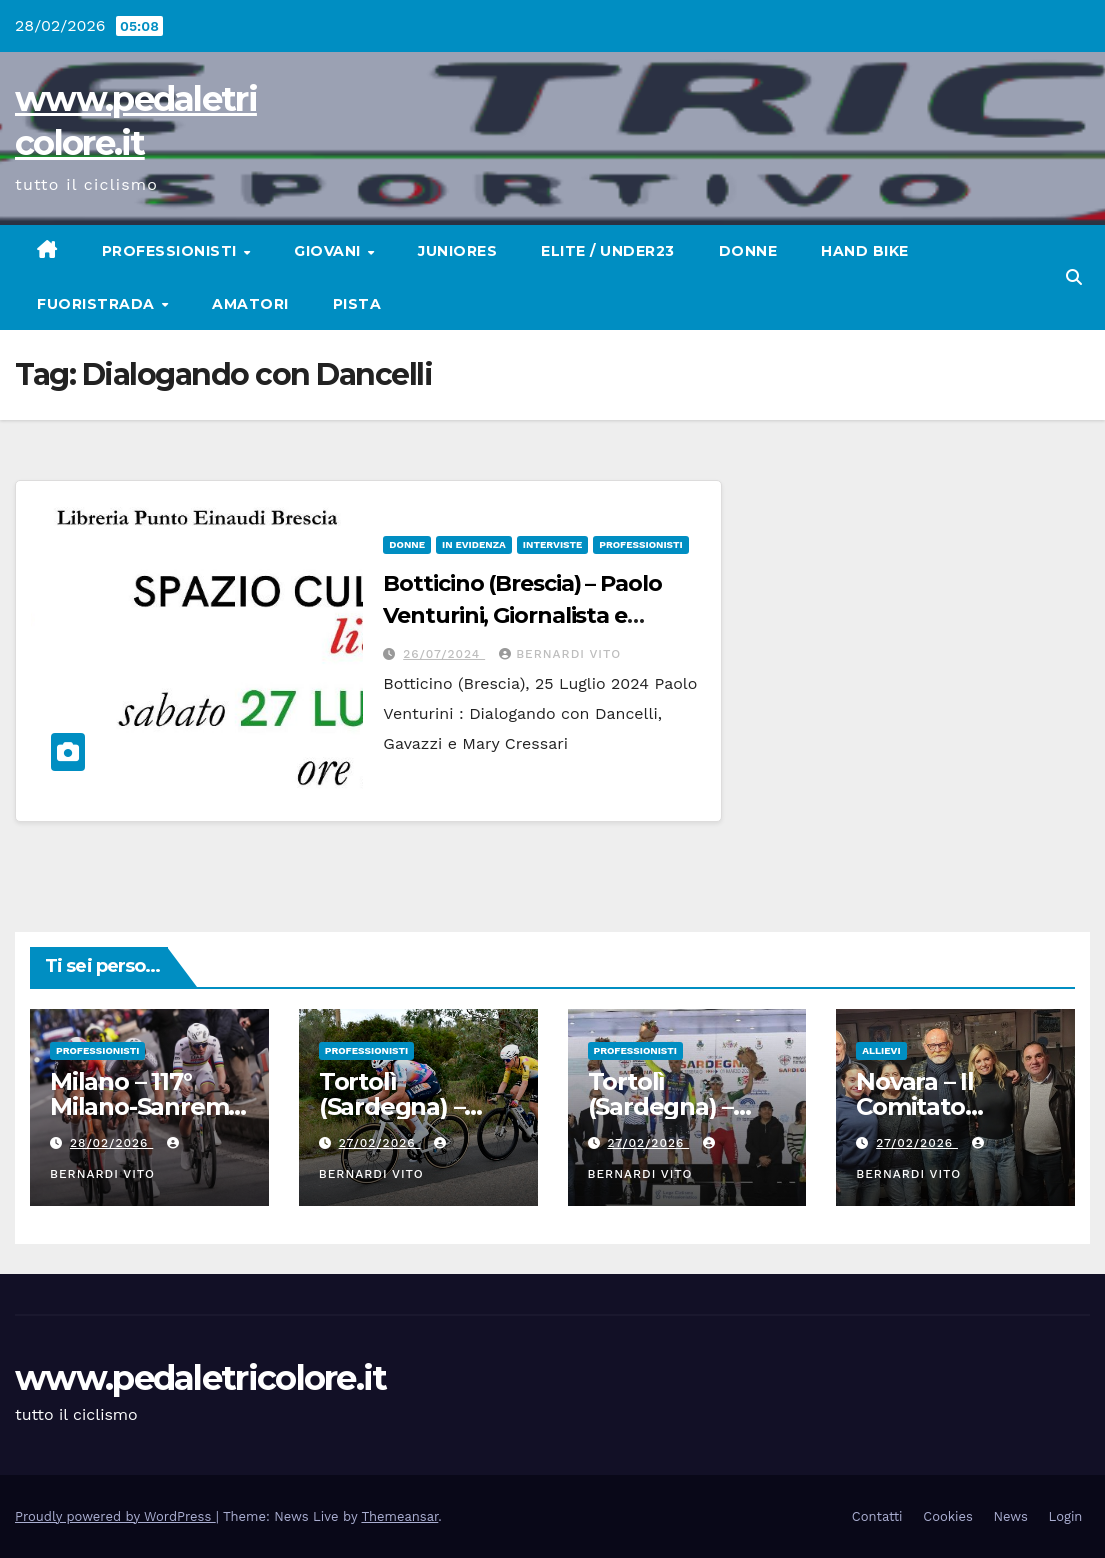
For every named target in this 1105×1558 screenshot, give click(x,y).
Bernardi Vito (560, 654)
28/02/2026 (111, 1143)
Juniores (457, 251)
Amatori (250, 304)
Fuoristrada (98, 304)
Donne (748, 251)
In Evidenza (474, 544)
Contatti (877, 1516)
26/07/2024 (444, 654)
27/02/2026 (380, 1143)
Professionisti (172, 251)
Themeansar (399, 1516)
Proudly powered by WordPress (115, 1516)
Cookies (948, 1516)
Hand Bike (865, 251)
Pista (357, 304)
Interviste (552, 544)
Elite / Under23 (608, 251)
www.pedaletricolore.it (201, 1378)
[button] (1074, 277)
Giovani (329, 251)
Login (1066, 1516)
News (1011, 1516)
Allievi (881, 1050)
